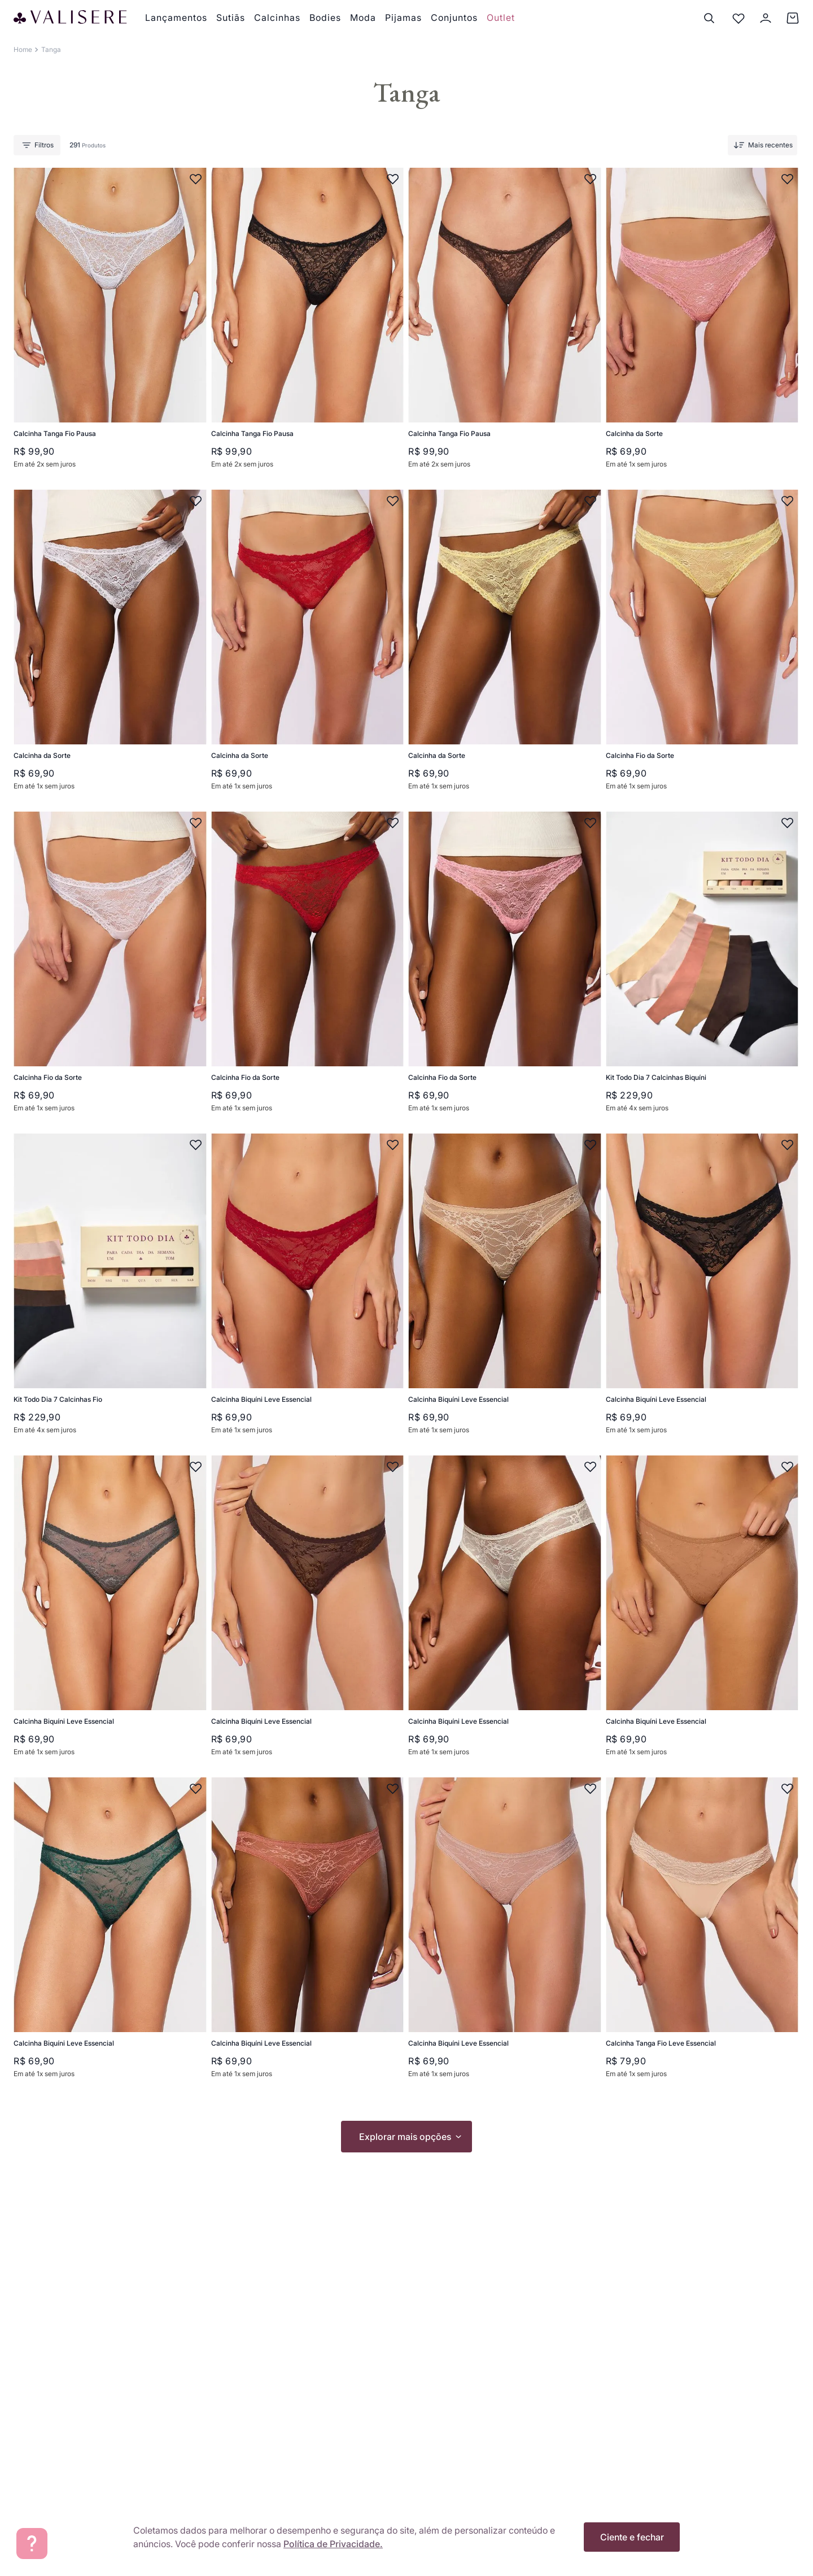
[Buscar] (709, 18)
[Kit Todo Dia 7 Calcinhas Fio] (108, 1290)
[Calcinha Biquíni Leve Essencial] (305, 1290)
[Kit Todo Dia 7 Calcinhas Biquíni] (700, 968)
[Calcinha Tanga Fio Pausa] (108, 324)
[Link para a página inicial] (23, 50)
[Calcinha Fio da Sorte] (700, 646)
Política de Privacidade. (333, 2543)
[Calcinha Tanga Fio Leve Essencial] (700, 1933)
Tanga (51, 49)
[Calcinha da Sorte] (700, 324)
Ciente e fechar (632, 2537)
